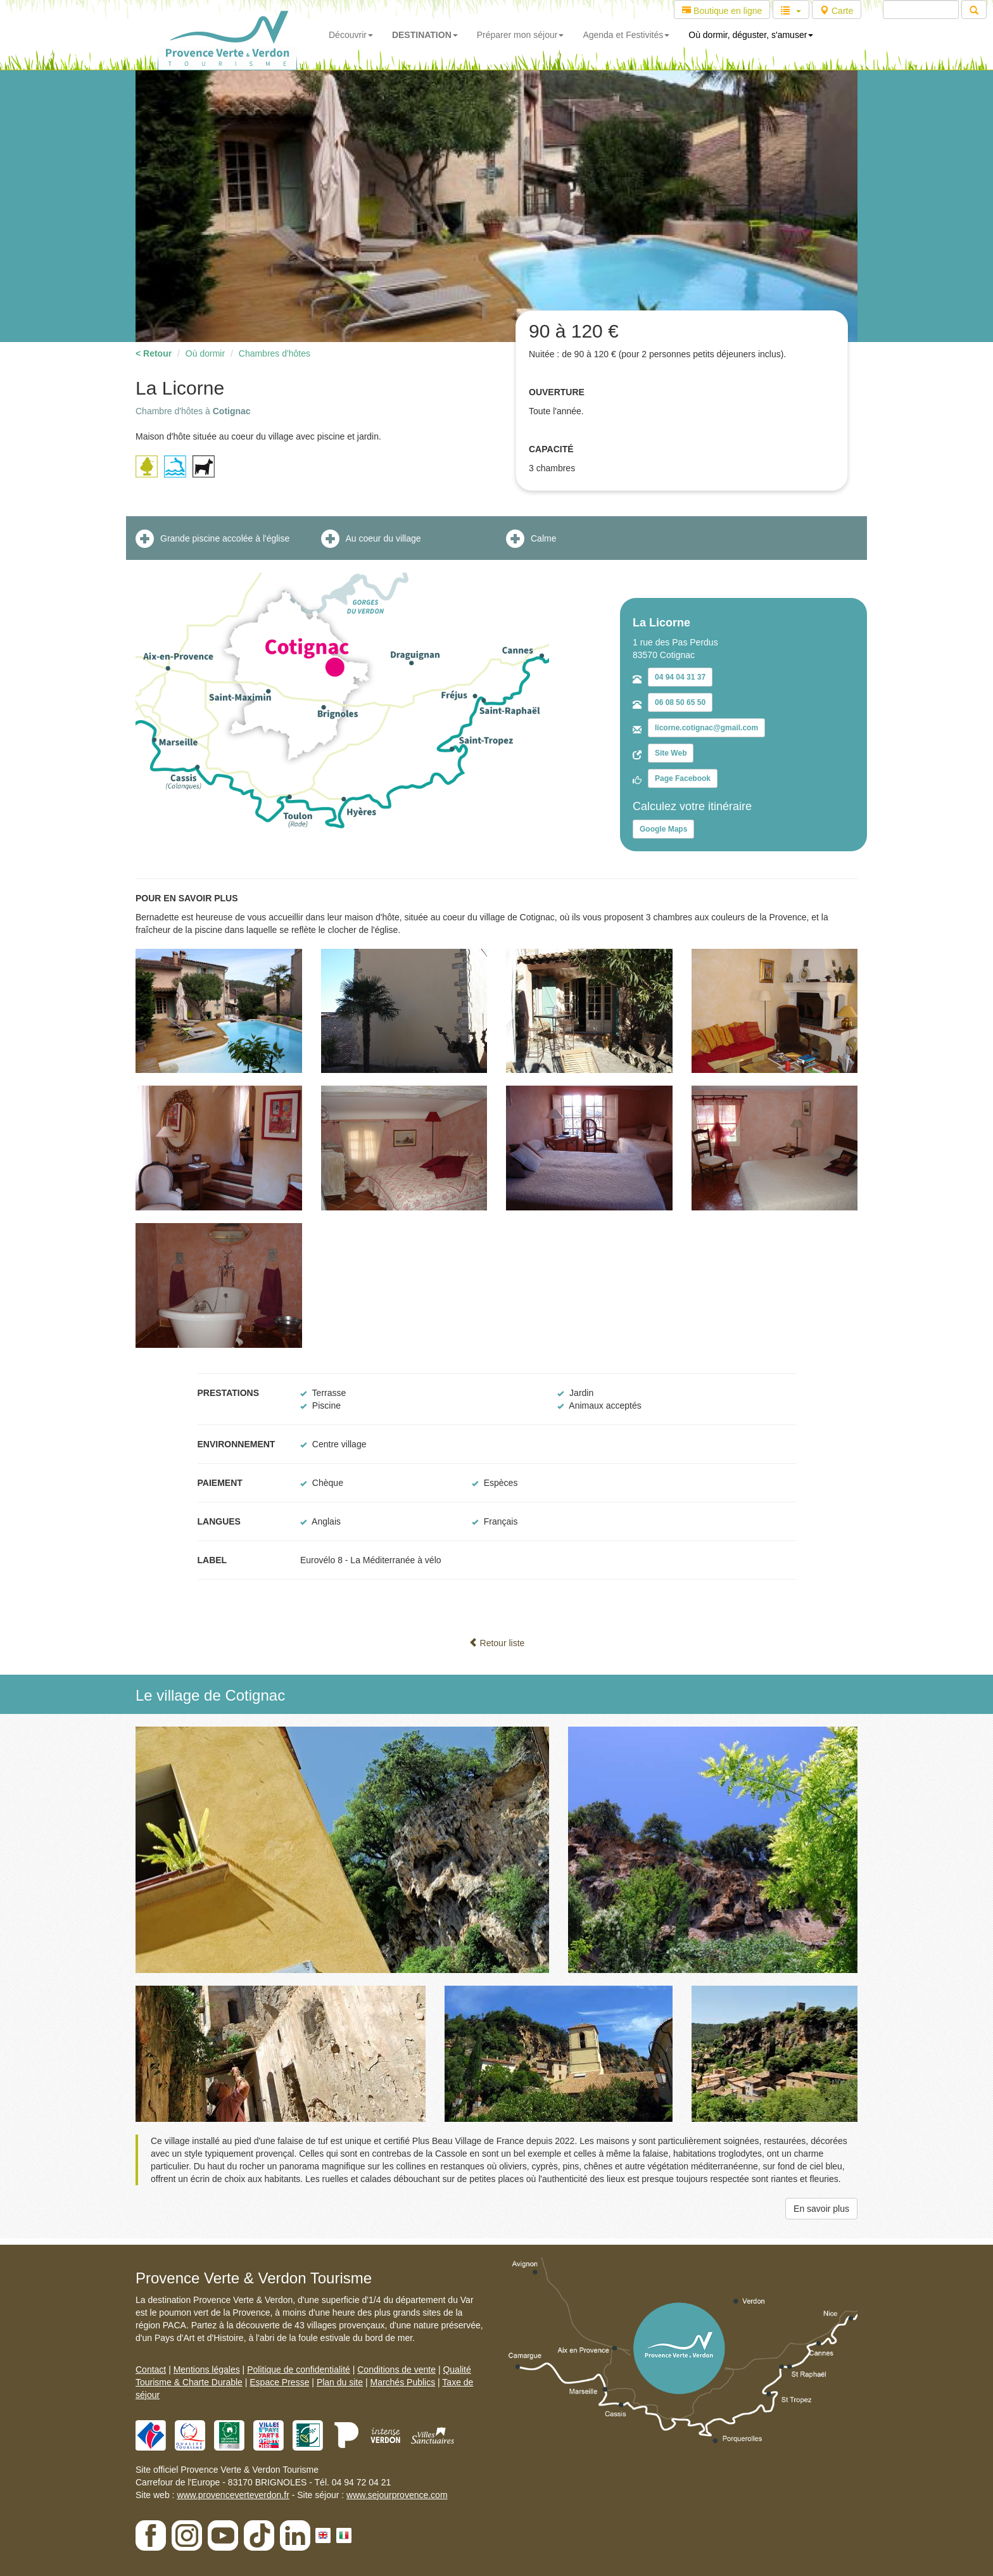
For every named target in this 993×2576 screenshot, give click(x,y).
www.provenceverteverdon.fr (233, 2495)
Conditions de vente (396, 2369)
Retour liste (497, 1643)
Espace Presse (279, 2382)
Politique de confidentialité (298, 2369)
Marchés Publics (402, 2382)
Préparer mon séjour (520, 35)
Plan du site (340, 2382)
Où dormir (205, 353)
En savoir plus (821, 2209)
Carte (836, 11)
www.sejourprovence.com (397, 2495)
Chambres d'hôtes (274, 353)
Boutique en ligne (722, 11)
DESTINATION (425, 35)
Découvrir (351, 35)
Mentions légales (207, 2369)
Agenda (626, 35)
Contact (151, 2369)
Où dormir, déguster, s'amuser (750, 35)
